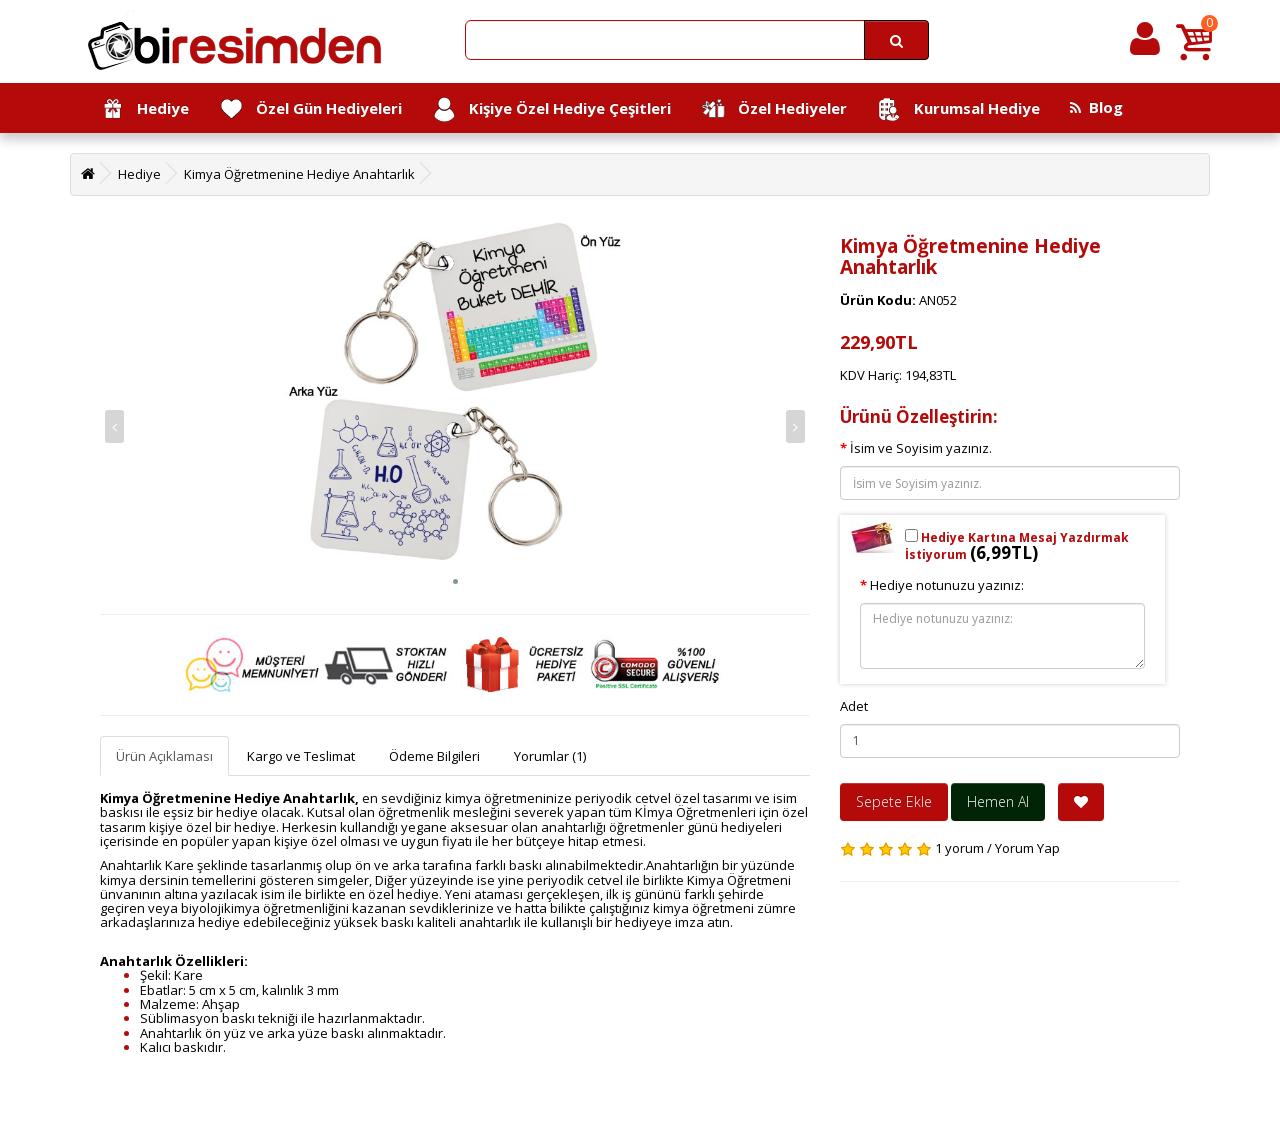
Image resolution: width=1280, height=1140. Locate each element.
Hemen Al (998, 801)
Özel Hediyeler (774, 109)
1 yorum (959, 848)
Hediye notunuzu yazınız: (947, 585)
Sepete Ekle (894, 801)
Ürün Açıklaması (164, 756)
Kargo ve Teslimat (301, 756)
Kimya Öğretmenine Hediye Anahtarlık (299, 174)
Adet (854, 706)
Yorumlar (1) (550, 756)
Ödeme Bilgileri (434, 756)
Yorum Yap (1027, 848)
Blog (1096, 107)
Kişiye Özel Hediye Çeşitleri (551, 109)
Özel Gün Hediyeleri (310, 109)
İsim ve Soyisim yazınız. (921, 448)
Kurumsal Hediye (958, 109)
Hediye (144, 109)
